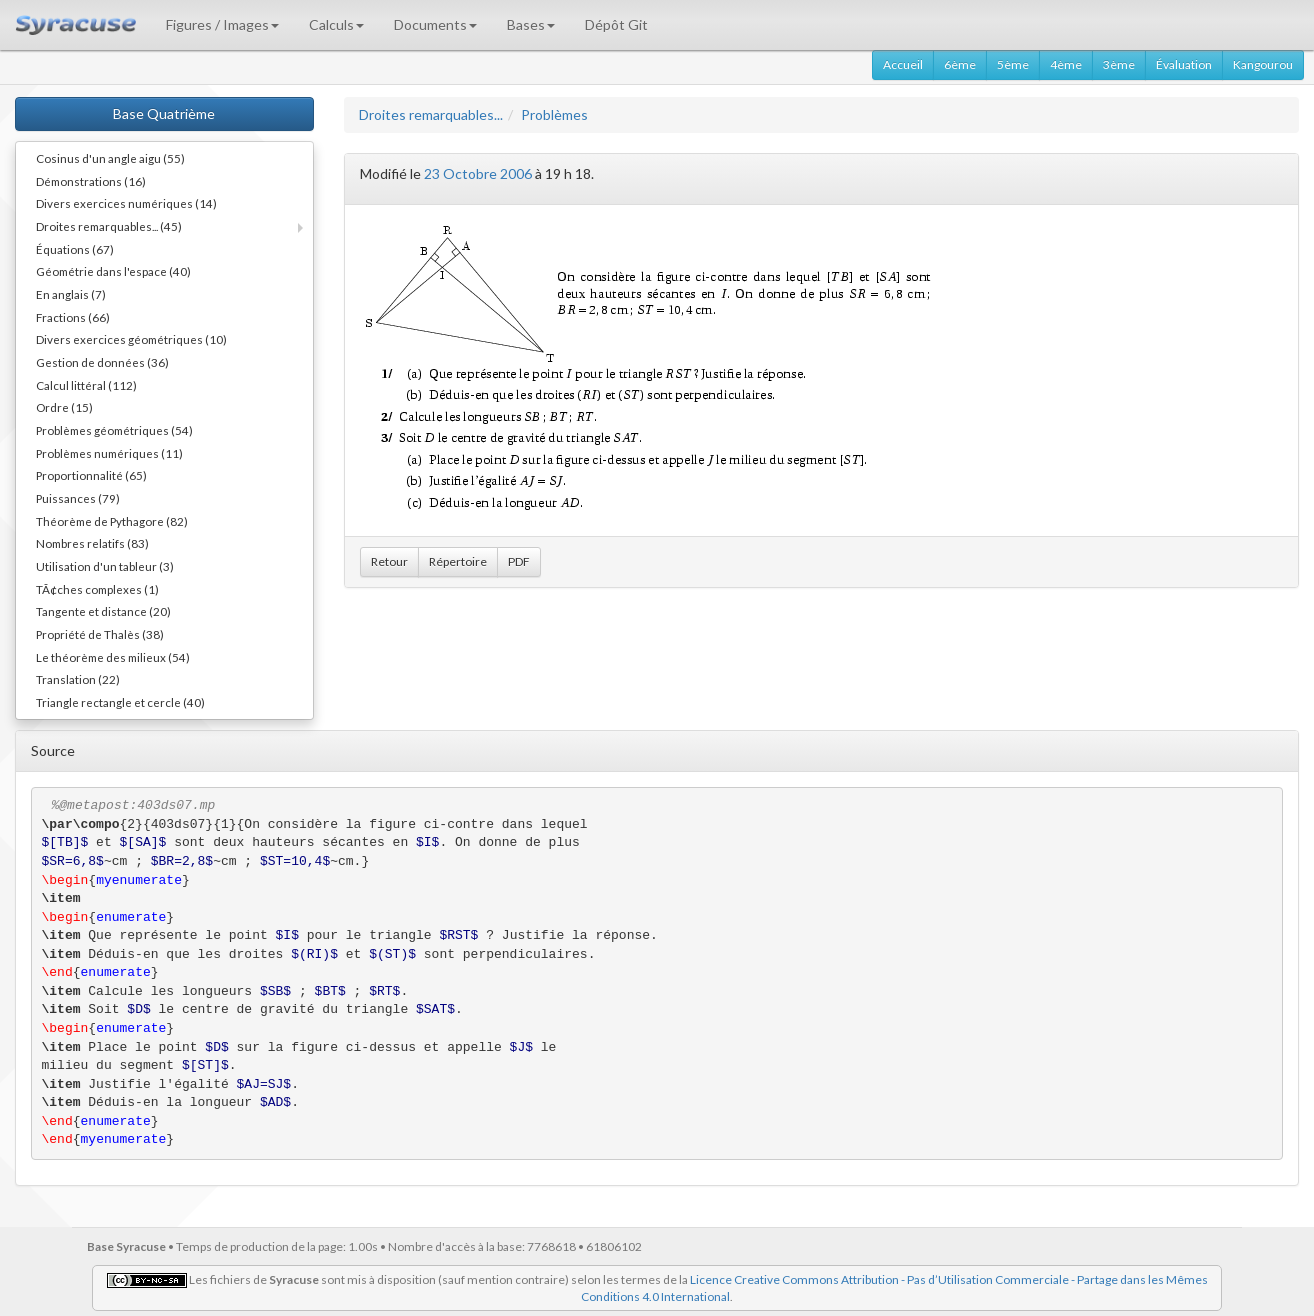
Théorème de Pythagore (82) (112, 521)
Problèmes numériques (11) (109, 453)
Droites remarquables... (431, 114)
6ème (960, 64)
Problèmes (554, 114)
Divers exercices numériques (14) (126, 203)
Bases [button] (531, 24)
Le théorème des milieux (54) (113, 657)
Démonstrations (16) (91, 181)
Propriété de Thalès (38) (100, 634)
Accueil (903, 64)
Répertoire (458, 561)
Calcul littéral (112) (86, 385)
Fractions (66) (73, 317)
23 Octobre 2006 (478, 173)
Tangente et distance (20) (103, 611)
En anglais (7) (71, 294)
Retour (389, 561)
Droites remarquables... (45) (109, 226)
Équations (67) (75, 249)
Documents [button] (435, 24)
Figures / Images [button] (222, 24)
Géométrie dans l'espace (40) (113, 271)
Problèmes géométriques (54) (114, 430)
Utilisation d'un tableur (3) (105, 566)
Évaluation (1184, 64)
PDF (519, 561)
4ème (1066, 64)
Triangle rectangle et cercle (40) (120, 702)
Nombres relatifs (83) (92, 543)
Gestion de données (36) (102, 362)
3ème (1119, 64)
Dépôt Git (616, 24)
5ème (1013, 64)
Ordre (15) (64, 407)
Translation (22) (78, 679)
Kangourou (1263, 64)
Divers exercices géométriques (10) (131, 339)
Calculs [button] (336, 24)
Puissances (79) (78, 498)
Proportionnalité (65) (91, 475)
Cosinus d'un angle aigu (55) (110, 158)
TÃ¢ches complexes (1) (97, 589)
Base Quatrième (164, 113)
